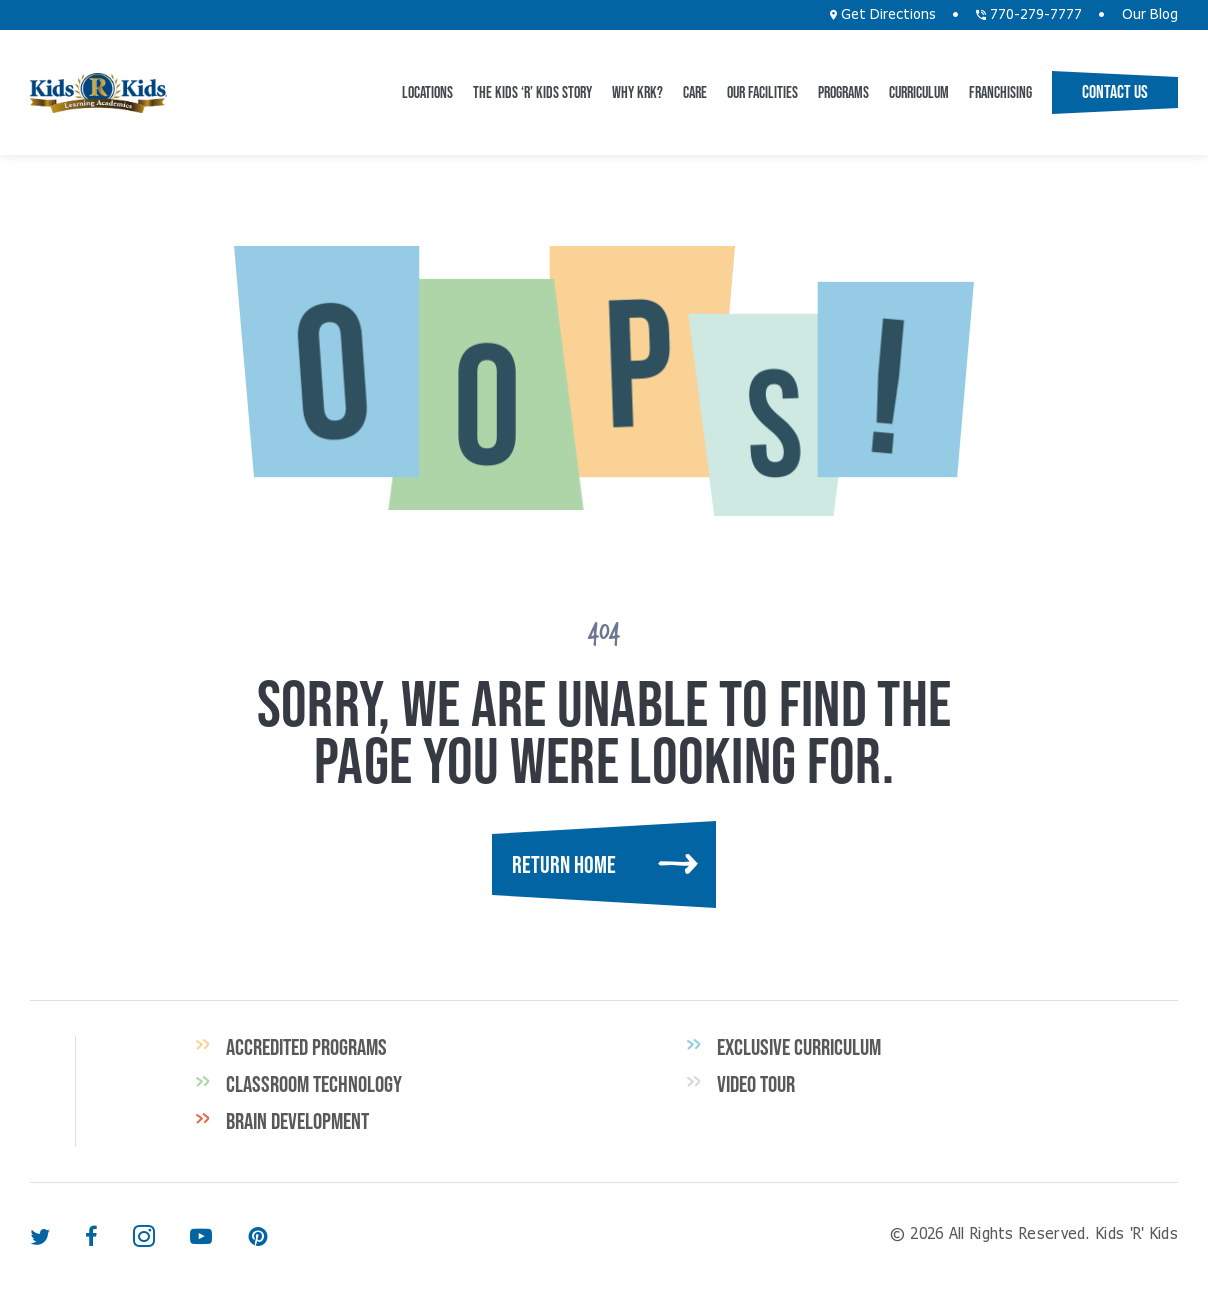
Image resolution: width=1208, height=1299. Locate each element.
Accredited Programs (306, 1047)
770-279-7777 (1029, 15)
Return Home (564, 864)
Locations (427, 92)
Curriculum (919, 92)
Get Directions (883, 15)
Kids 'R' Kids (98, 93)
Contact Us (1115, 92)
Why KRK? (637, 92)
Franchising (1000, 92)
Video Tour (756, 1084)
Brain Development (297, 1121)
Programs (843, 92)
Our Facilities (762, 92)
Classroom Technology (314, 1084)
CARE (695, 92)
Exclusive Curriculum (799, 1047)
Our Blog (1150, 15)
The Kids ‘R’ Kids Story (532, 92)
